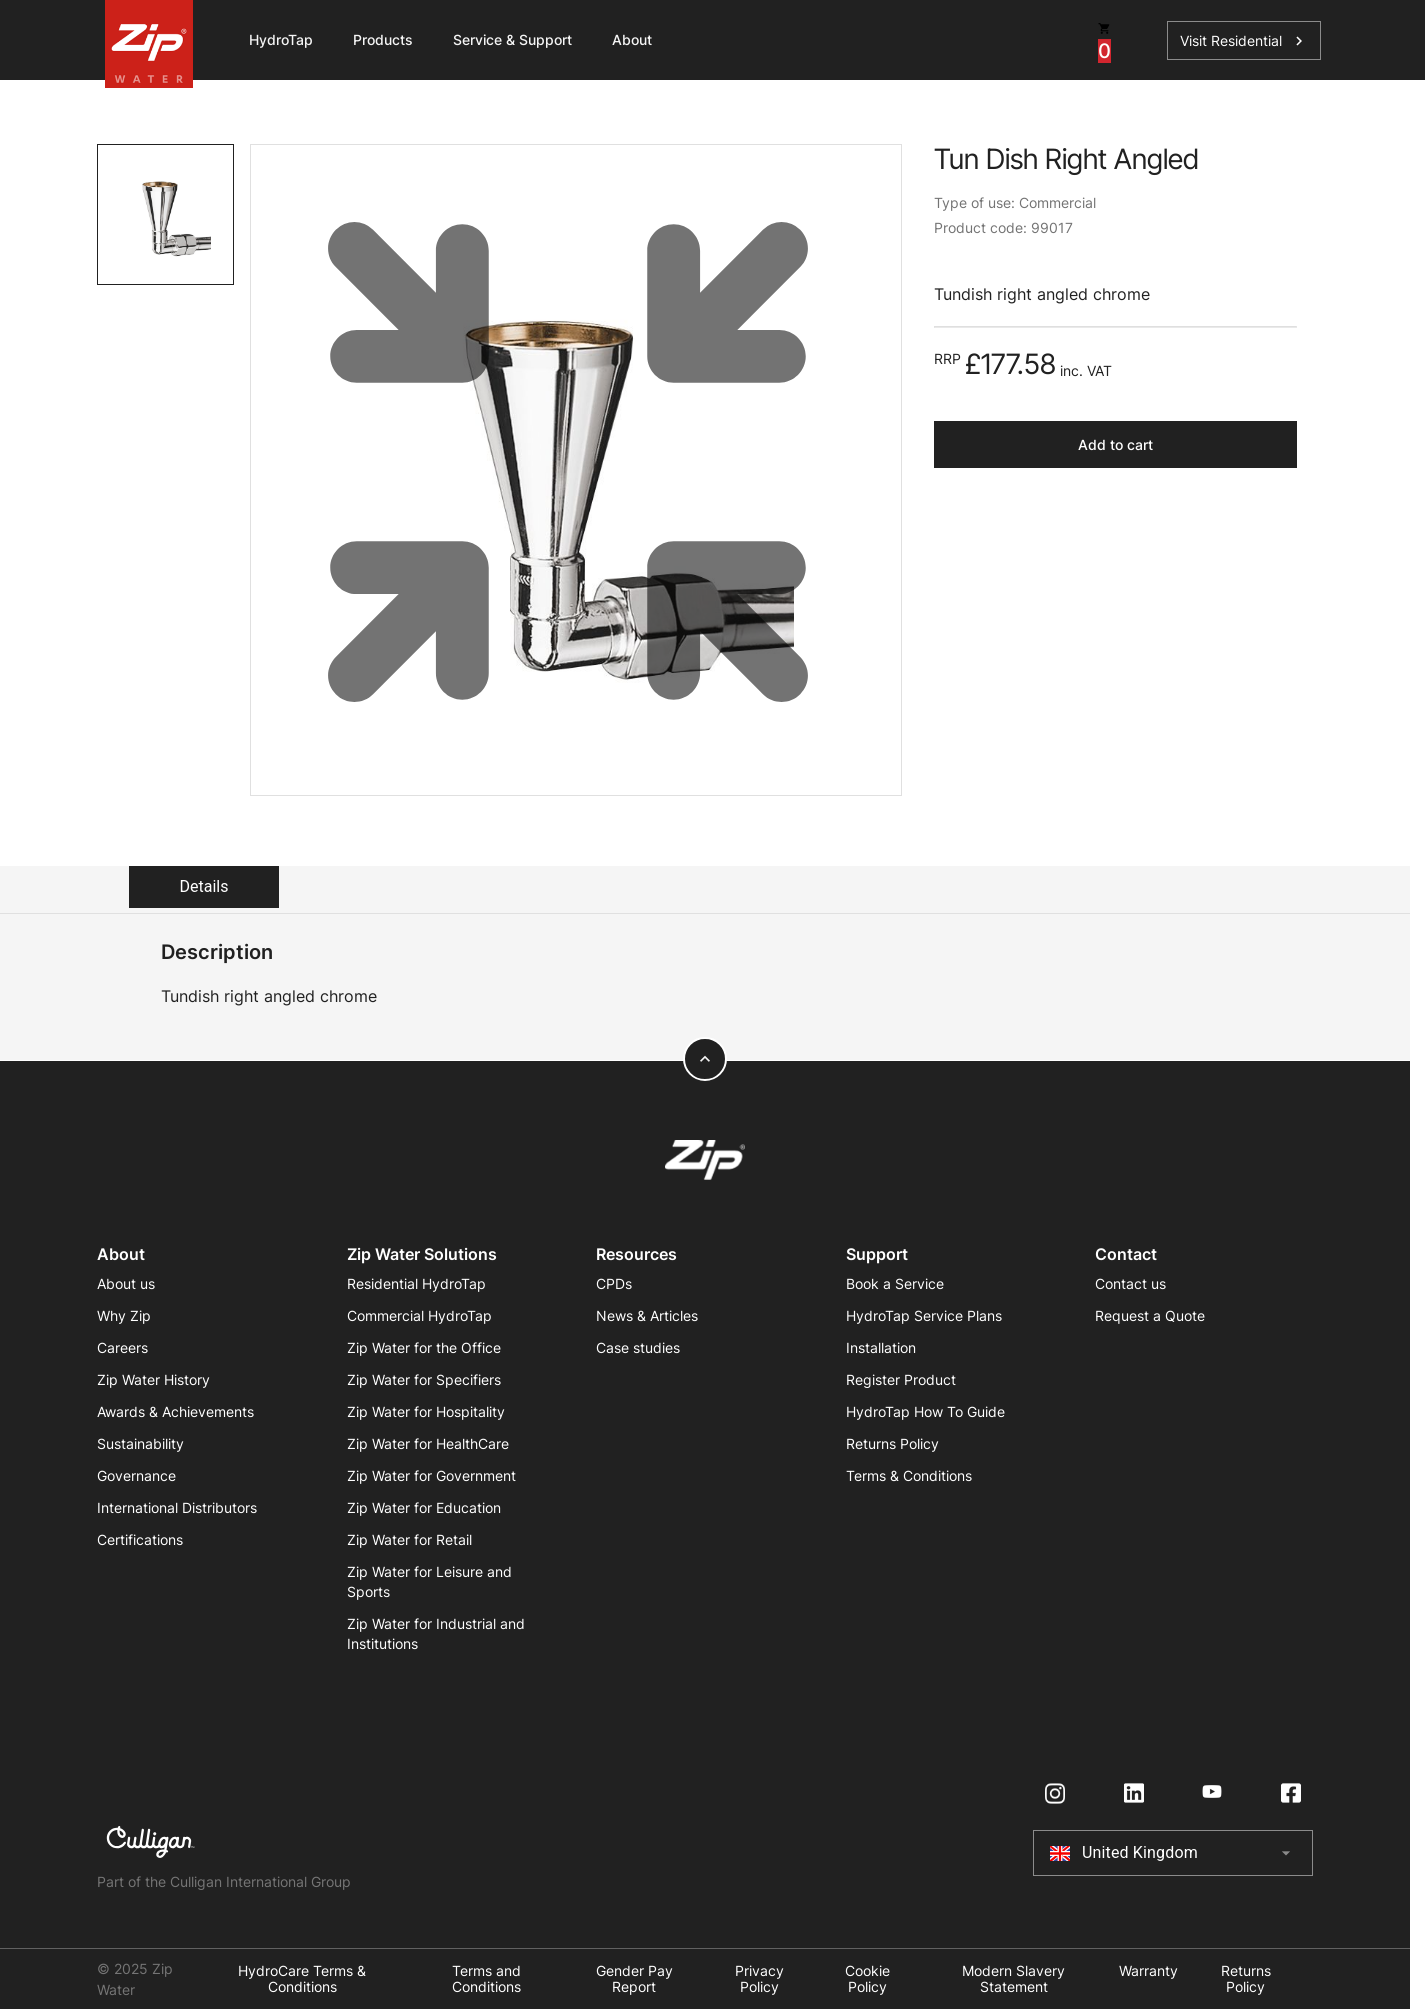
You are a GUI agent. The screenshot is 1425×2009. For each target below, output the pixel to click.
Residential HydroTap (416, 1283)
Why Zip (124, 1315)
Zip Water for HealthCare (428, 1443)
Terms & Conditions (909, 1475)
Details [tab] (204, 886)
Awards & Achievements (175, 1411)
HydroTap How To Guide (925, 1411)
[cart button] (1104, 40)
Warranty (1148, 1971)
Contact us (1130, 1283)
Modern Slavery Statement (1013, 1979)
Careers (122, 1347)
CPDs (614, 1283)
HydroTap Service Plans (924, 1315)
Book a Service (895, 1283)
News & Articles (647, 1315)
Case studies (638, 1347)
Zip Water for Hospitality (426, 1411)
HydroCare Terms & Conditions (302, 1979)
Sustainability (140, 1443)
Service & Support (512, 39)
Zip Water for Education (424, 1507)
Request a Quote (1150, 1315)
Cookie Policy (867, 1979)
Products (383, 39)
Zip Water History (153, 1379)
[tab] (165, 214)
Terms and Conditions (486, 1979)
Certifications (140, 1539)
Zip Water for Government (431, 1475)
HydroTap (281, 39)
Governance (136, 1475)
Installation (881, 1347)
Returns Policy (892, 1443)
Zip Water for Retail (409, 1539)
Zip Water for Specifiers (424, 1379)
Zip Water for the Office (424, 1347)
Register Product (901, 1379)
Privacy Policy (759, 1979)
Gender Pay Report (634, 1979)
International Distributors (177, 1507)
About (632, 39)
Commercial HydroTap (419, 1315)
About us (126, 1283)
